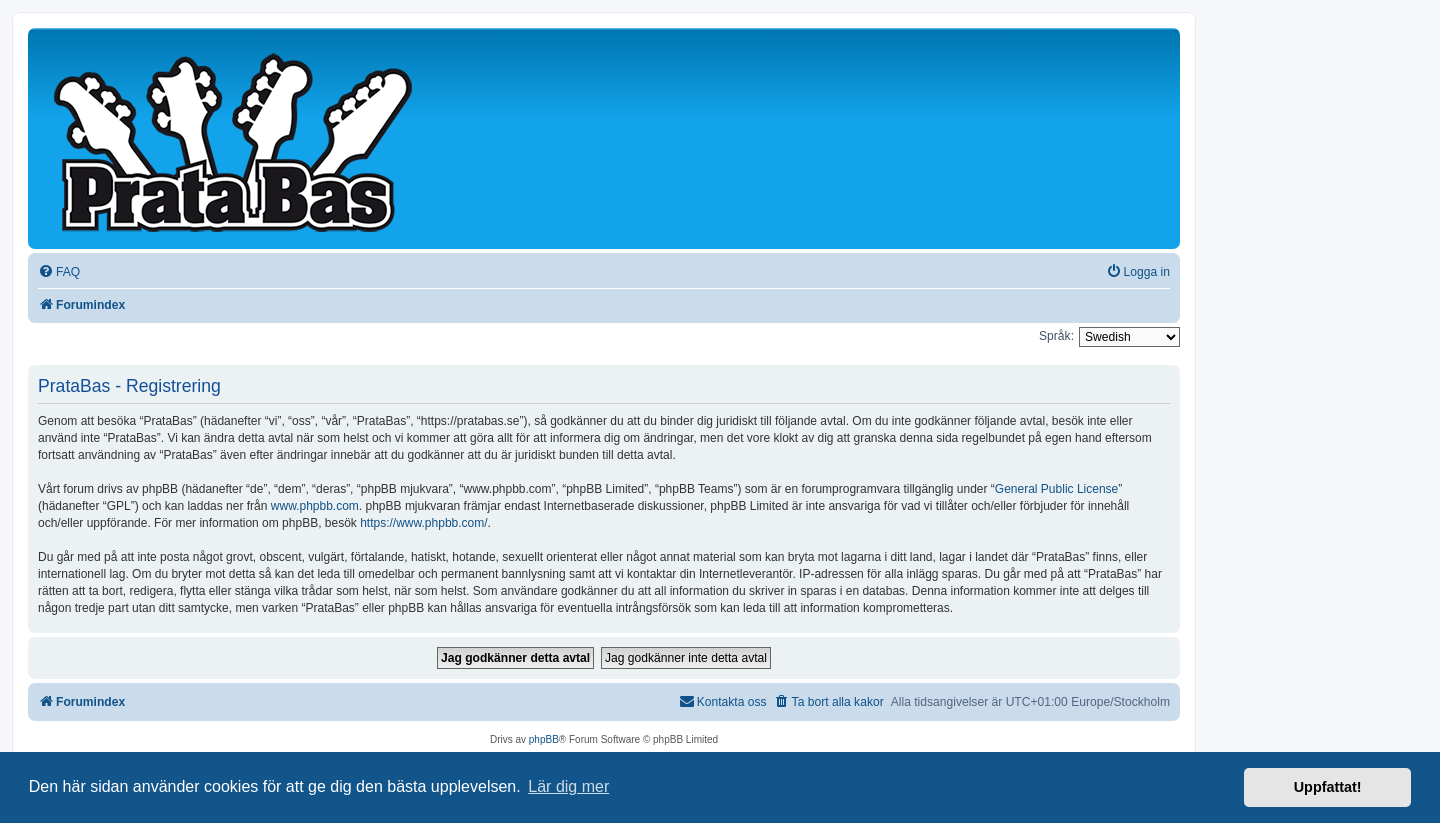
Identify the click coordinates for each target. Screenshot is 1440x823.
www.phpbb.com (315, 506)
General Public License (1056, 489)
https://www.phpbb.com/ (423, 523)
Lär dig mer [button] (568, 786)
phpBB (544, 739)
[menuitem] (59, 272)
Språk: (1056, 336)
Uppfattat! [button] (1328, 787)
